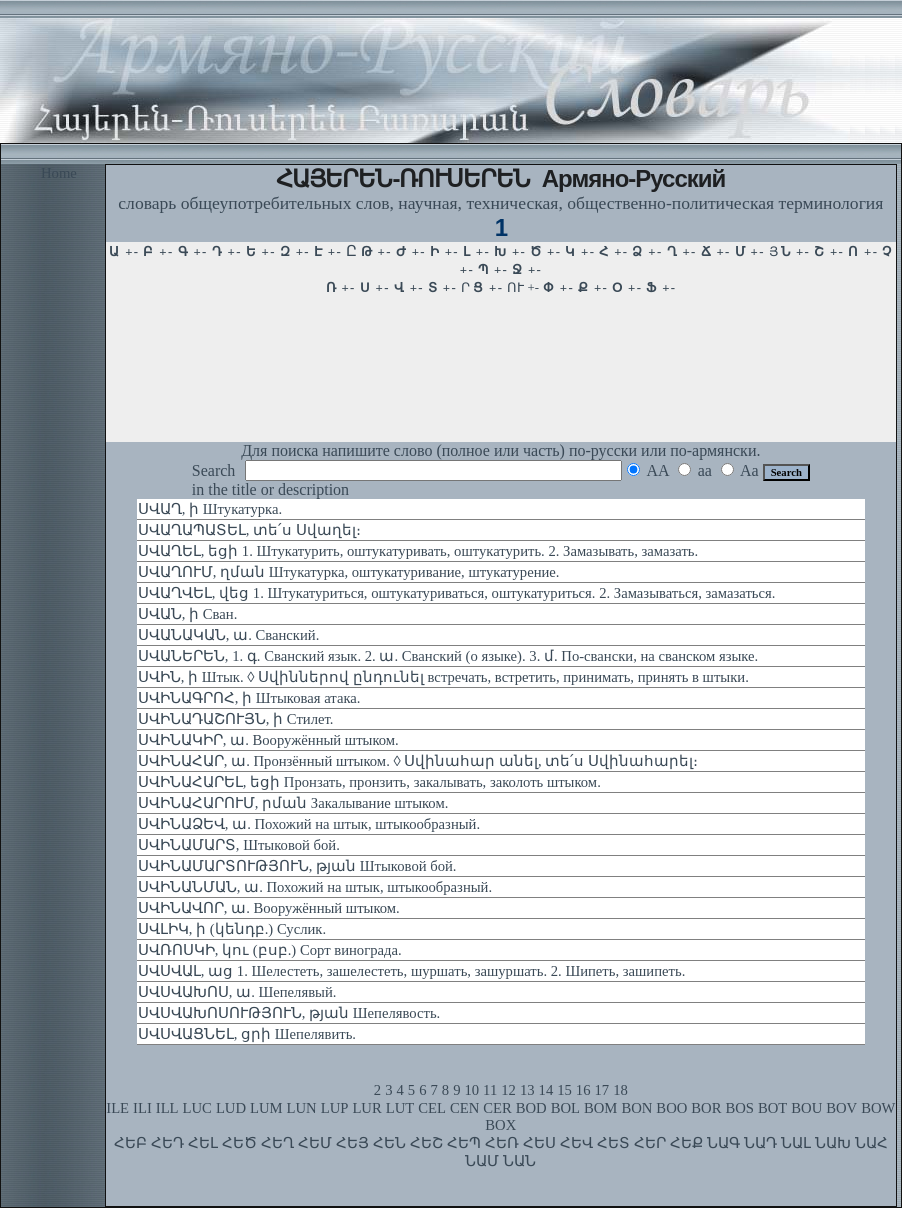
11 (490, 1090)
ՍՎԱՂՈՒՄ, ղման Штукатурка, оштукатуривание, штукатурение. (349, 572)
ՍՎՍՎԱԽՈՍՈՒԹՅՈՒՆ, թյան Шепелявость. (289, 1013)
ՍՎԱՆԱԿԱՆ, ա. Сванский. (228, 635)
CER (497, 1108)
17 (602, 1090)
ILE (117, 1108)
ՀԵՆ (389, 1143)
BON (636, 1108)
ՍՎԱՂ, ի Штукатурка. (210, 509)
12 (508, 1090)
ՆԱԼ (796, 1143)
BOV (841, 1108)
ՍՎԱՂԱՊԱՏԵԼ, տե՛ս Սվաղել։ (249, 530)
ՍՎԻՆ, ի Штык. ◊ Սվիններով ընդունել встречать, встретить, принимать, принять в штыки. (443, 677)
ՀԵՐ (650, 1143)
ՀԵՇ (426, 1143)
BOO (671, 1108)
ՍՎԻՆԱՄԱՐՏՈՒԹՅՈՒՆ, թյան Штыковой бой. (297, 866)
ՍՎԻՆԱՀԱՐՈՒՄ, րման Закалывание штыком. (293, 803)
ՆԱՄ (482, 1161)
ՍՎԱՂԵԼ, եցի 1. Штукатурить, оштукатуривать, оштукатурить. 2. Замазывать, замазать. (418, 551)
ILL (167, 1108)
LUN (302, 1108)
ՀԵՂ (277, 1143)
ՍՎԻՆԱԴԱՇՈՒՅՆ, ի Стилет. (236, 719)
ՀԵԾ (239, 1143)
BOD (531, 1108)
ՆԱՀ (871, 1143)
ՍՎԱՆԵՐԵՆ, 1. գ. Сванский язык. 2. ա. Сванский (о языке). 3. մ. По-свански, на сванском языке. (448, 656)
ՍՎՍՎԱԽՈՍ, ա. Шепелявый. (237, 992)
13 (527, 1090)
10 (471, 1090)
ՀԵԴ (167, 1143)
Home (59, 173)
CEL (432, 1108)
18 (620, 1090)
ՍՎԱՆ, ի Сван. (188, 614)
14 (546, 1090)
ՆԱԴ (760, 1143)
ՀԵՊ (464, 1143)
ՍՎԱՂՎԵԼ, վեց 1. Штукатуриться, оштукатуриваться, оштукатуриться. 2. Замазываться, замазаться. (457, 593)
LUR (366, 1108)
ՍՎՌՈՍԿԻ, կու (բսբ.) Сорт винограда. (270, 950)
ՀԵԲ (130, 1143)
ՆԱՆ (519, 1161)
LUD (231, 1108)
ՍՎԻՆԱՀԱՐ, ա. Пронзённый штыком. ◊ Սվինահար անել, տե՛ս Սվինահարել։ (418, 761)
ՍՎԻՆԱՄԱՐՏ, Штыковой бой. (239, 845)
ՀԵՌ (502, 1143)
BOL (565, 1108)
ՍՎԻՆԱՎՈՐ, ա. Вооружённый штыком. (269, 908)
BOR (706, 1108)
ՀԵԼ (203, 1143)
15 (564, 1090)
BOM (600, 1108)
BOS (739, 1108)
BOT (772, 1108)
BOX (500, 1125)
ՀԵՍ (539, 1143)
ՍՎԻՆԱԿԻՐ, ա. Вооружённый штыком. (268, 740)
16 (583, 1090)
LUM (266, 1108)
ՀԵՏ (613, 1143)
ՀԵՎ (576, 1143)
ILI (142, 1108)
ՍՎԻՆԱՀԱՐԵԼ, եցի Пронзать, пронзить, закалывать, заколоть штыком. (369, 782)
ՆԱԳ (723, 1143)
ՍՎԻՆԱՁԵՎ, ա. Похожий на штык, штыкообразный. (309, 824)
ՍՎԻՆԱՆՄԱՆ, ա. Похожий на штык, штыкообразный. (315, 887)
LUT (400, 1108)
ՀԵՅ (352, 1143)
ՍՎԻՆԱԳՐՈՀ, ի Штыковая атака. (249, 698)
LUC (197, 1108)
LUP (335, 1108)
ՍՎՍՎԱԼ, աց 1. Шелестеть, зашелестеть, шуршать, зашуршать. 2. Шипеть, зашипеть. (411, 971)
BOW (878, 1108)
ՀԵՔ (686, 1143)
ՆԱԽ (833, 1143)
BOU (806, 1108)
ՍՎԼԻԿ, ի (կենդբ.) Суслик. (232, 929)
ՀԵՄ (315, 1143)
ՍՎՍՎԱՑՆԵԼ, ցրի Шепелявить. (247, 1034)
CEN (464, 1108)
